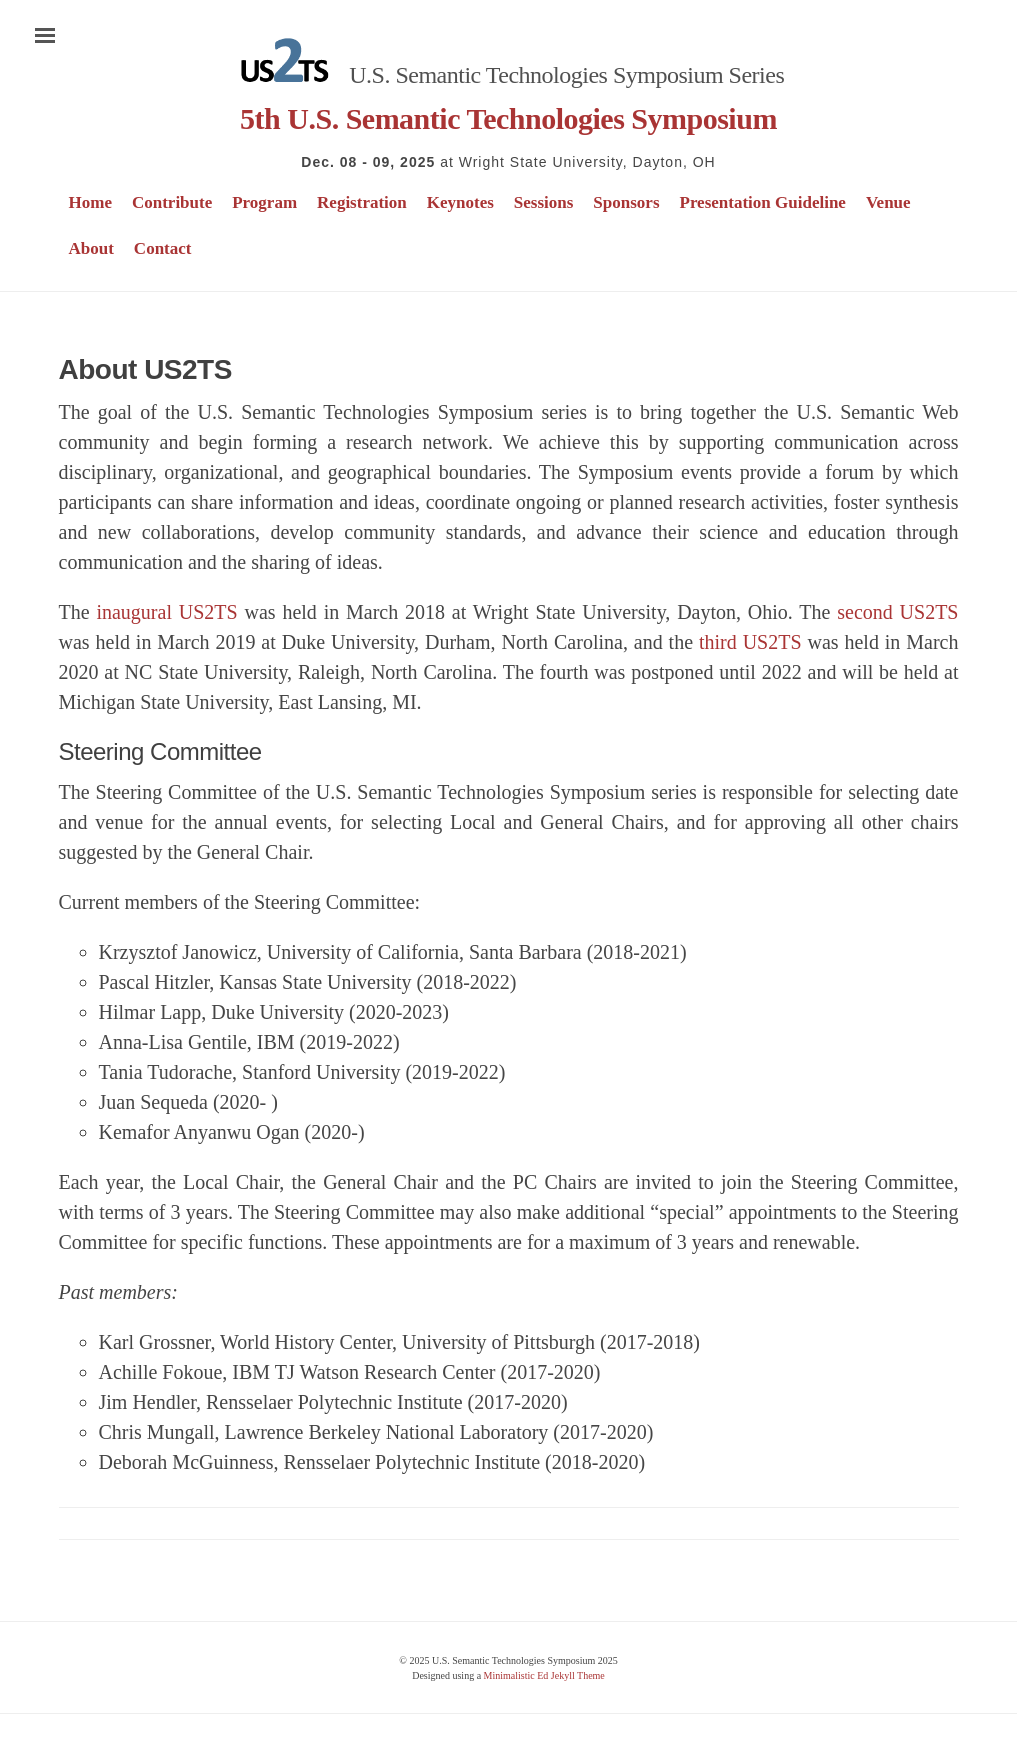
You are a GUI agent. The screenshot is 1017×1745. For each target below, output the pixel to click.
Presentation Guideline (763, 202)
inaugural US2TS (166, 612)
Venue (888, 202)
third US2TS (750, 642)
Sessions (544, 202)
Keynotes (460, 202)
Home (90, 202)
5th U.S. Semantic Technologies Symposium (508, 118)
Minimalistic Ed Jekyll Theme (544, 1675)
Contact (163, 248)
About (91, 248)
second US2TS (897, 612)
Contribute (172, 202)
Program (264, 202)
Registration (362, 202)
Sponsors (626, 202)
